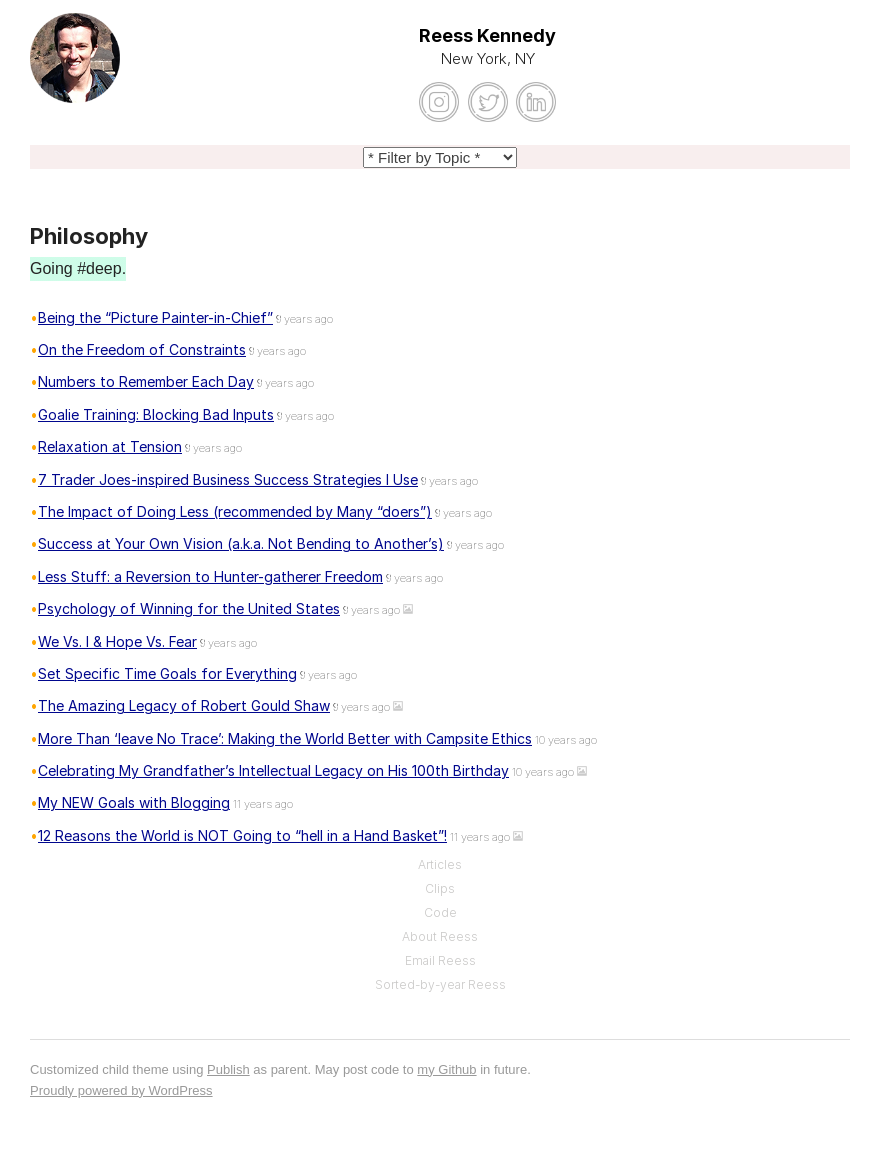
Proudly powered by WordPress (121, 1090)
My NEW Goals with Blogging (134, 802)
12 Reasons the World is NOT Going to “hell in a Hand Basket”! (242, 835)
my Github (446, 1069)
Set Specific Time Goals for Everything (167, 673)
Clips (440, 888)
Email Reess (440, 960)
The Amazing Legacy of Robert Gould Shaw (184, 705)
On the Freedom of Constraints (142, 349)
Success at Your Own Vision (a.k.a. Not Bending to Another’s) (241, 543)
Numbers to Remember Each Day (146, 381)
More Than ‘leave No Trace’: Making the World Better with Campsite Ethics (285, 738)
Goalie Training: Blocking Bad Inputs (156, 414)
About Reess (440, 936)
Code (440, 912)
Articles (440, 864)
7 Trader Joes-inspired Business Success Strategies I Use (228, 479)
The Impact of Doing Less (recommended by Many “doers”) (235, 511)
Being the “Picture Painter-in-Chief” (155, 317)
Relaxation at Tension (110, 446)
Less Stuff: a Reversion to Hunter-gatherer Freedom (210, 576)
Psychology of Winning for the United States (189, 608)
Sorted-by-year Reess (440, 984)
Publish (228, 1069)
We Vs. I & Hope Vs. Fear (117, 641)
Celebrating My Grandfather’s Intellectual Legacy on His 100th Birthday (273, 770)
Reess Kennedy (487, 35)
